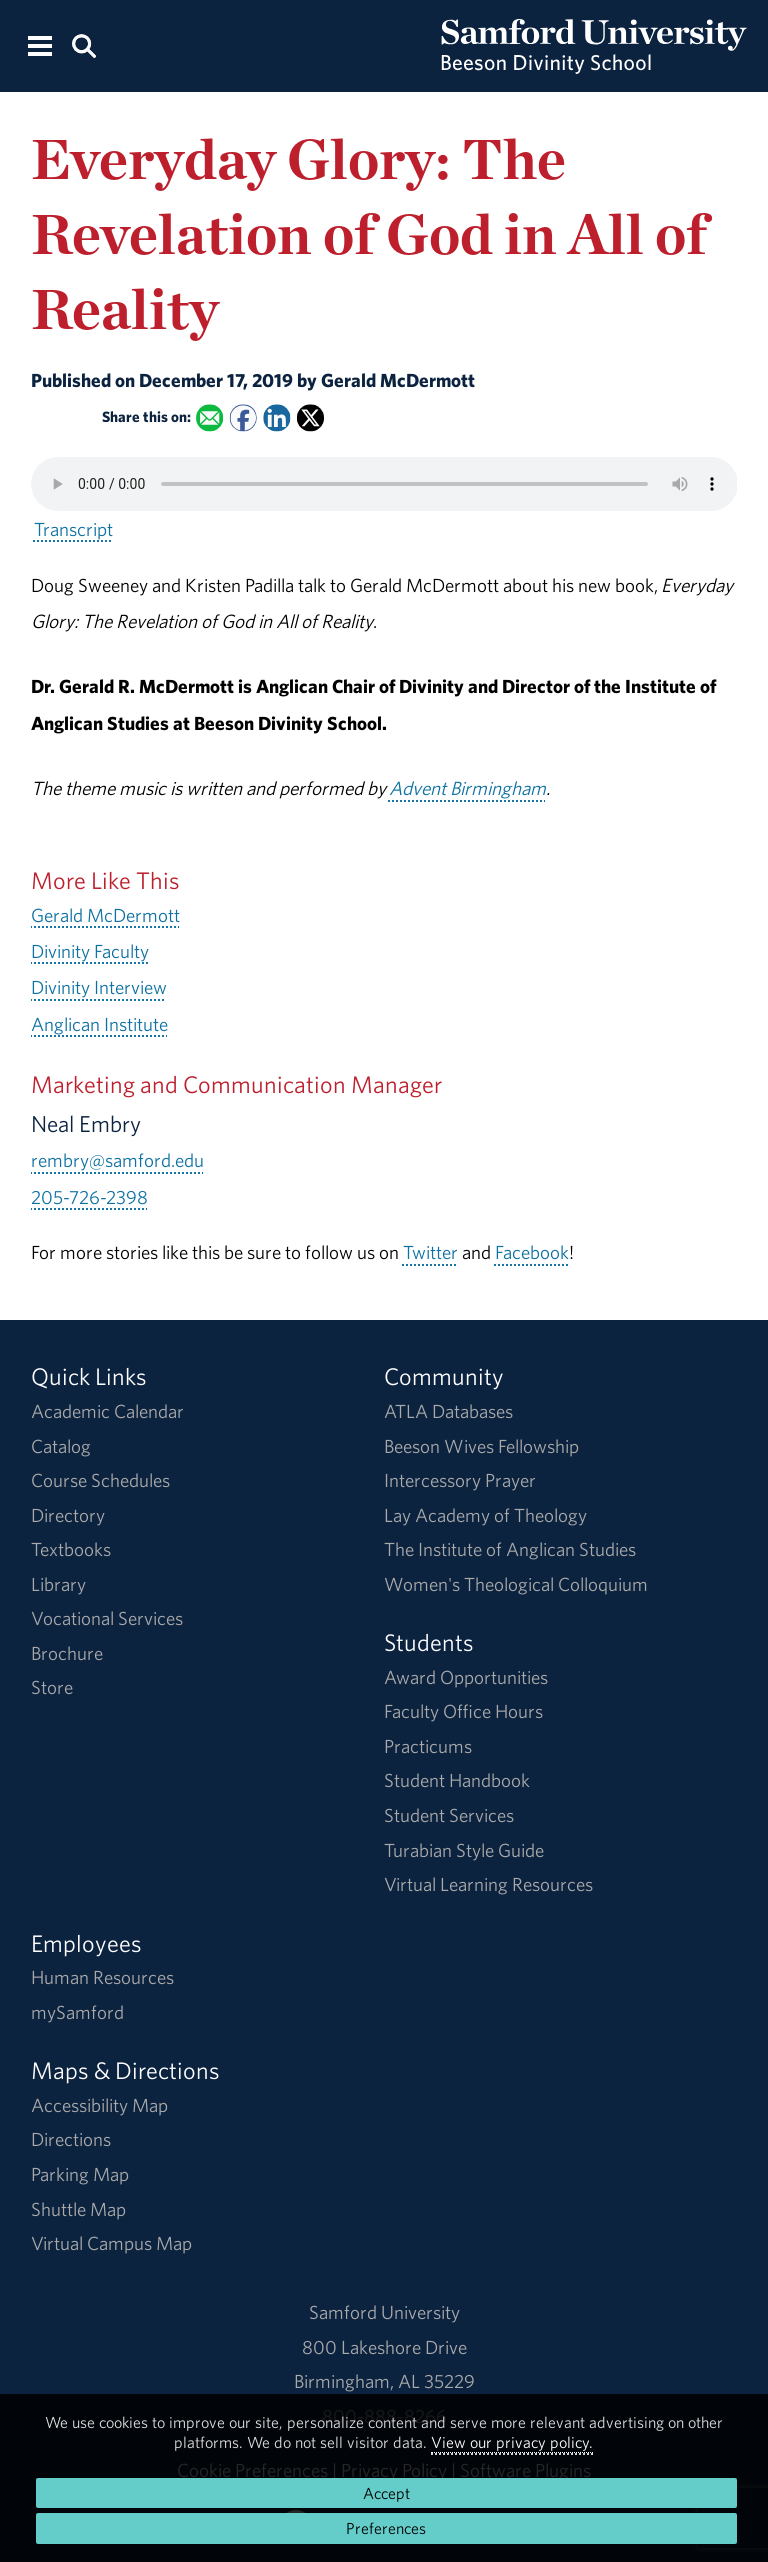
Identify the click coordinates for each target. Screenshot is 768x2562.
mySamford (77, 2012)
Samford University (384, 2312)
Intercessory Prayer (460, 1480)
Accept (386, 2493)
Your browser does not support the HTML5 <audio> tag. (384, 484)
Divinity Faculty (90, 951)
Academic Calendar (107, 1411)
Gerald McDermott (105, 915)
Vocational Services (107, 1618)
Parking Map (80, 2174)
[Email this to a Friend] (209, 418)
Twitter (430, 1252)
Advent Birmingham (467, 788)
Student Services (449, 1815)
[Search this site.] (83, 44)
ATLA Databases (448, 1411)
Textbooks (71, 1549)
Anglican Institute (99, 1024)
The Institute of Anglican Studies (510, 1549)
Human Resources (102, 1977)
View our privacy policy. (512, 2442)
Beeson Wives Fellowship (481, 1446)
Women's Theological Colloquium (516, 1584)
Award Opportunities (466, 1677)
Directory (68, 1515)
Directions (71, 2139)
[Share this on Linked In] (276, 418)
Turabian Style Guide (464, 1850)
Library (58, 1584)
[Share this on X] (310, 418)
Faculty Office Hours (463, 1711)
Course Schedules (100, 1480)
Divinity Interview (99, 987)
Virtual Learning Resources (488, 1884)
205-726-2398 (89, 1197)
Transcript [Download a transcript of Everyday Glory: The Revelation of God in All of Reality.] (73, 529)
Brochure (67, 1653)
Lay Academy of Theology (485, 1515)
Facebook (532, 1252)
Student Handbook (457, 1780)
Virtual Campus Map (111, 2243)
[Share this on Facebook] (242, 418)
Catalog (61, 1446)
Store (52, 1687)
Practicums (428, 1746)
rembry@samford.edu (117, 1160)
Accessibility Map (99, 2105)
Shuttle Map (78, 2209)
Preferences (386, 2528)
